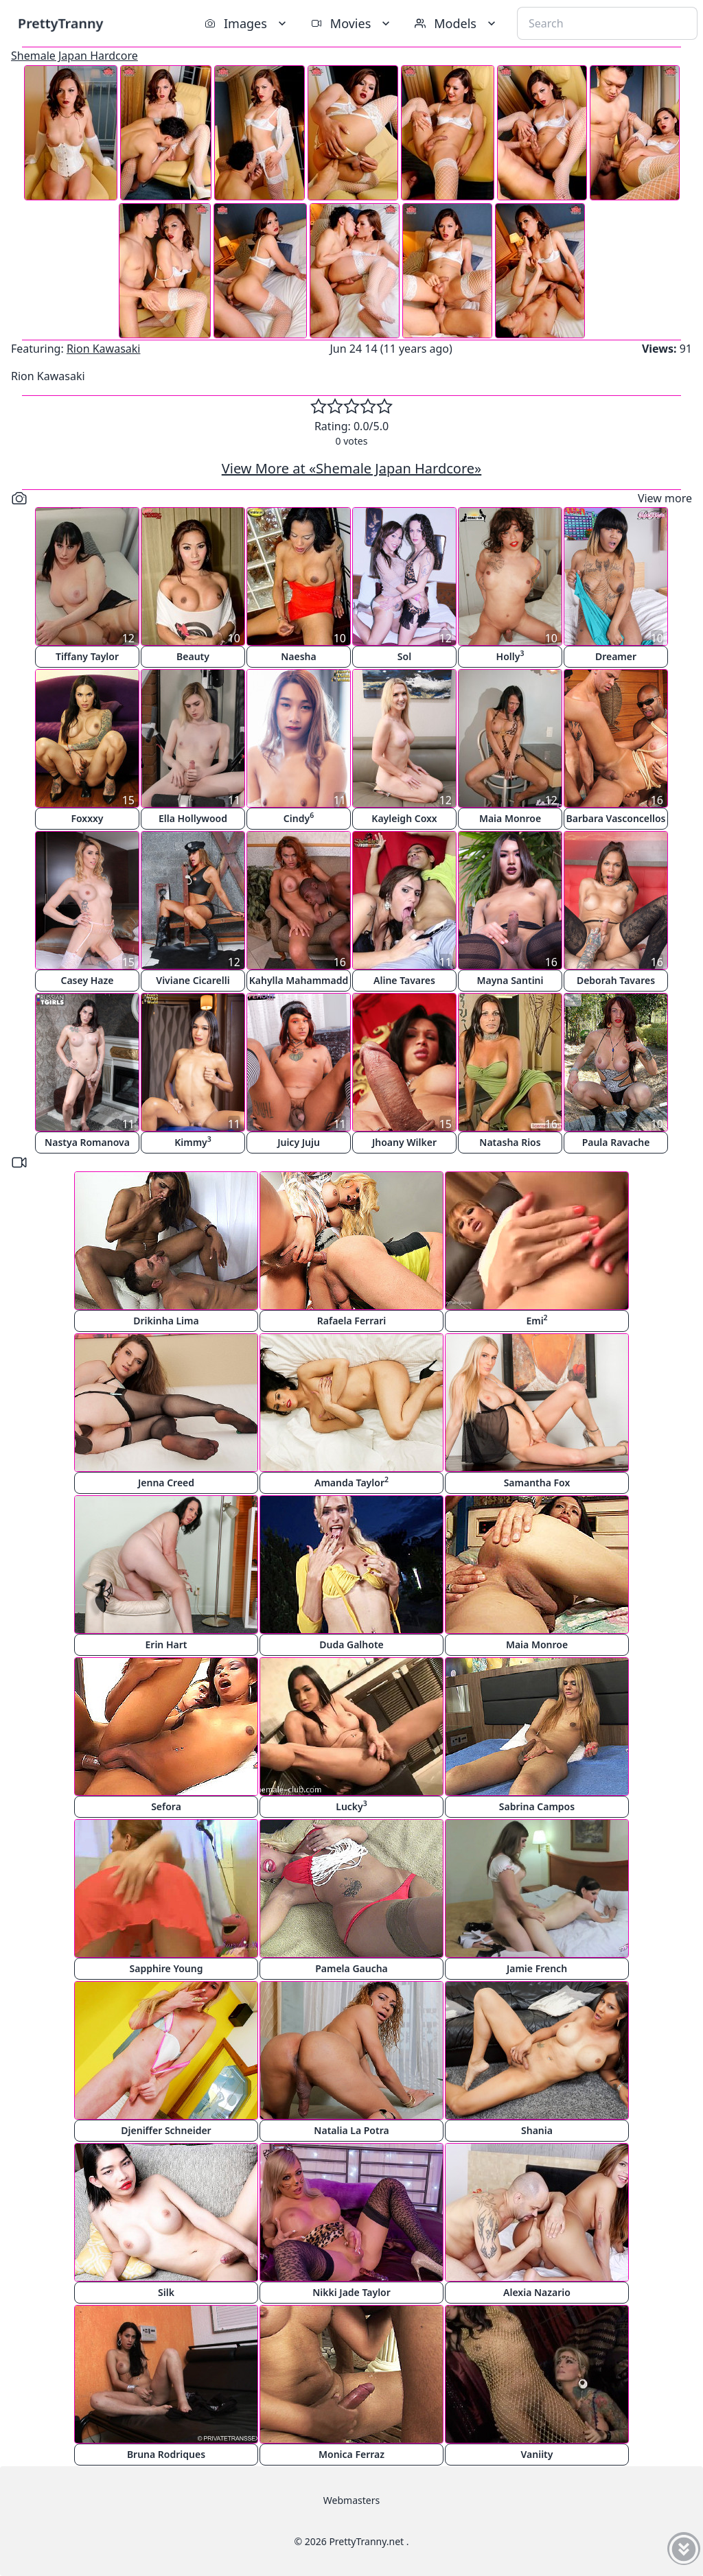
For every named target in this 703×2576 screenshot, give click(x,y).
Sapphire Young (166, 1968)
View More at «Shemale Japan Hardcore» (352, 468)
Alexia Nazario (537, 2292)
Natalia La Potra (351, 2130)
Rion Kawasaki (104, 348)
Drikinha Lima (165, 1320)
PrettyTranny (60, 23)
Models (456, 23)
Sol (404, 656)
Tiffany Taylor (87, 656)
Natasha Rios (509, 1142)
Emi (536, 1320)
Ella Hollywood (193, 818)
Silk (166, 2292)
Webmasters (351, 2500)
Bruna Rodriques (166, 2454)
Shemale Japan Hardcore (74, 55)
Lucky (351, 1806)
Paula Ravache (616, 1142)
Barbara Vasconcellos (616, 818)
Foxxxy (87, 818)
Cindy (299, 817)
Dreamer (615, 656)
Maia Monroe (510, 818)
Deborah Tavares (616, 980)
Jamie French (537, 1968)
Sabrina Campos (537, 1806)
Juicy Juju (298, 1142)
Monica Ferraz (351, 2454)
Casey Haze (87, 980)
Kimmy (192, 1141)
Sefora (166, 1806)
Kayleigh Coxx (404, 818)
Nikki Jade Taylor (351, 2292)
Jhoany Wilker (404, 1142)
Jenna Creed (166, 1482)
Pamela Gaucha (351, 1968)
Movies (352, 23)
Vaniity (537, 2454)
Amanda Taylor (351, 1482)
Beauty (192, 656)
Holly (510, 655)
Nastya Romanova (87, 1142)
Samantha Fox (537, 1482)
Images (247, 23)
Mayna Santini (510, 980)
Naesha (298, 656)
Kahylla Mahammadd (299, 980)
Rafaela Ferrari (351, 1320)
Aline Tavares (404, 980)
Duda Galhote (351, 1644)
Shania (537, 2130)
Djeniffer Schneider (166, 2130)
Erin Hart (166, 1644)
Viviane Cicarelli (192, 980)
